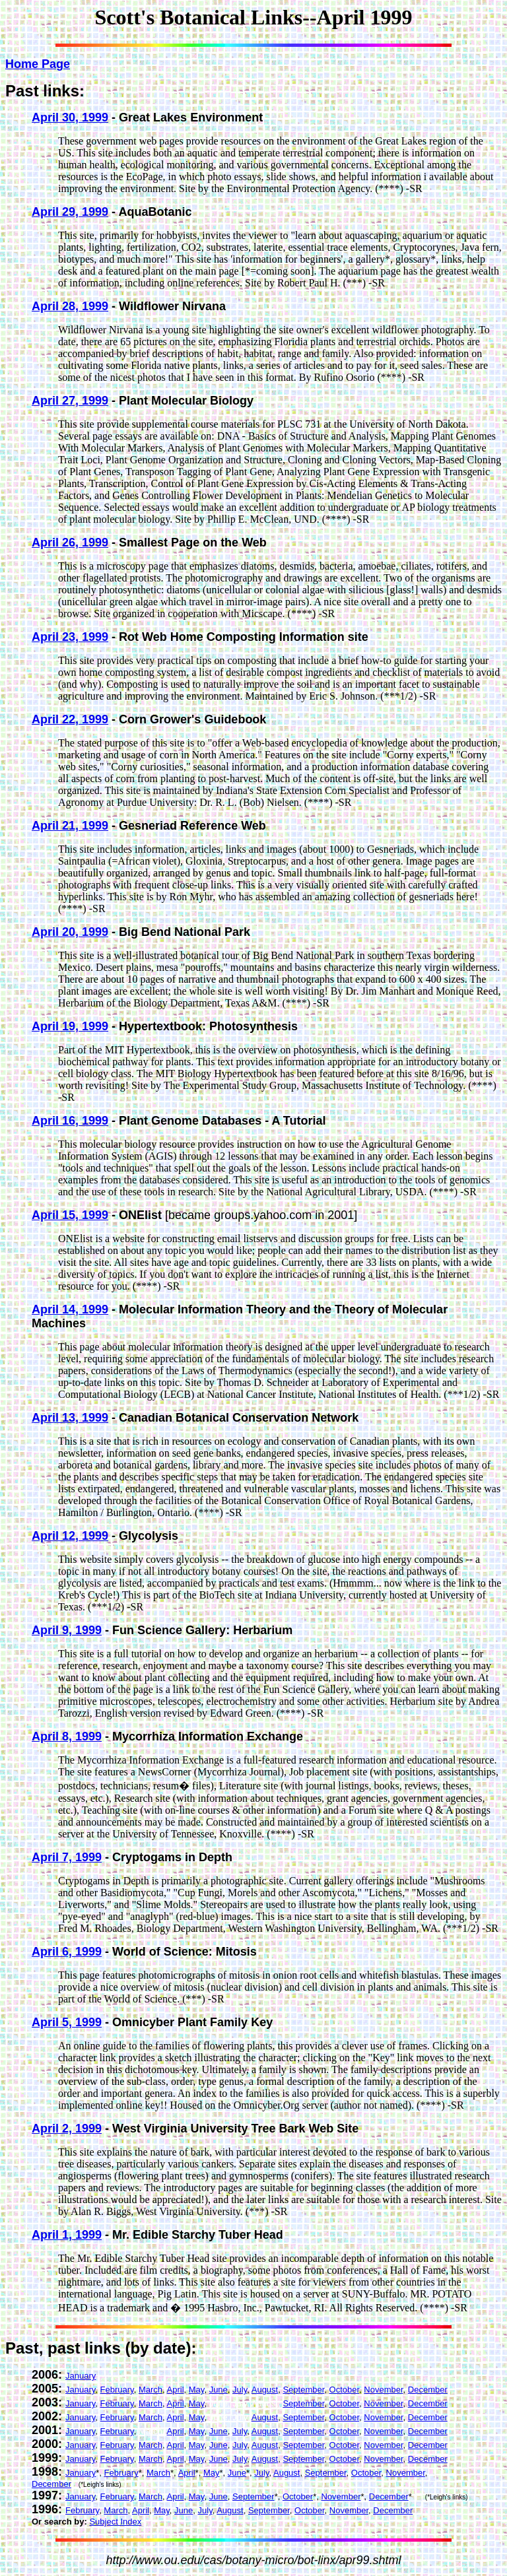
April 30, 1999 (70, 117)
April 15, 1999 (70, 1215)
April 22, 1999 (70, 719)
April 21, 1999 (70, 825)
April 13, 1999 (70, 1417)
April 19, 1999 (70, 1026)
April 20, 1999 (70, 932)
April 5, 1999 (67, 2022)
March (150, 2389)
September (303, 2389)
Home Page (37, 64)
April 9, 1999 (67, 1630)
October (344, 2389)
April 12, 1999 (70, 1535)
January (80, 2376)
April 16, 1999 (70, 1120)
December (428, 2389)
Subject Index (115, 2521)
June (218, 2389)
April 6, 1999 (67, 1951)
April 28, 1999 (70, 306)
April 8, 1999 (67, 1736)
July (239, 2389)
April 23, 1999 (70, 637)
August (265, 2389)
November (383, 2389)
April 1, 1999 (67, 2234)
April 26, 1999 (70, 542)
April (175, 2389)
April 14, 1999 (70, 1309)
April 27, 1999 (70, 400)
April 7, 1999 (67, 1857)
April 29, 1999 (70, 211)
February (117, 2389)
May (197, 2389)
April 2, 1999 (67, 2128)
